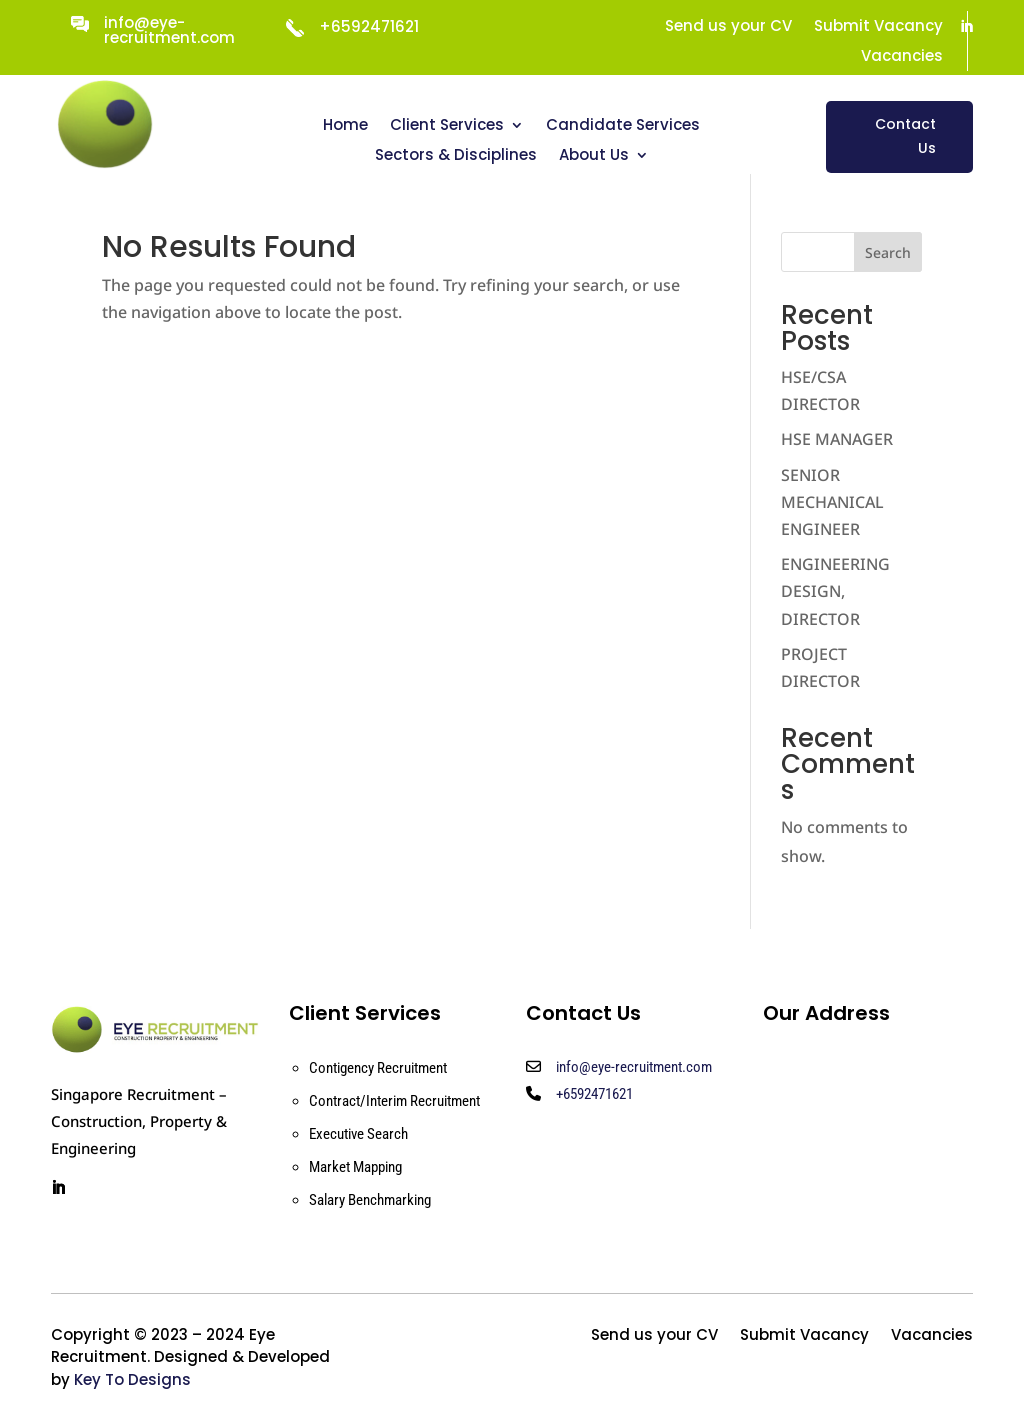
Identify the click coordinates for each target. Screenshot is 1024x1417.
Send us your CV (728, 27)
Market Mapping (355, 1167)
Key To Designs (132, 1379)
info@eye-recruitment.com (169, 30)
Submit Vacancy (878, 27)
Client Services (447, 126)
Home (345, 126)
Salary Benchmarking (370, 1200)
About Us (594, 156)
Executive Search (358, 1134)
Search (888, 252)
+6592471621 (594, 1094)
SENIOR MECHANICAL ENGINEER (832, 502)
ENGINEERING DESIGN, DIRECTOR (835, 591)
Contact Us (905, 136)
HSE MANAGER (837, 439)
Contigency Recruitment (378, 1068)
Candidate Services (623, 126)
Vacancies (902, 57)
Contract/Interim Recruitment (394, 1101)
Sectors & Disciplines (456, 156)
